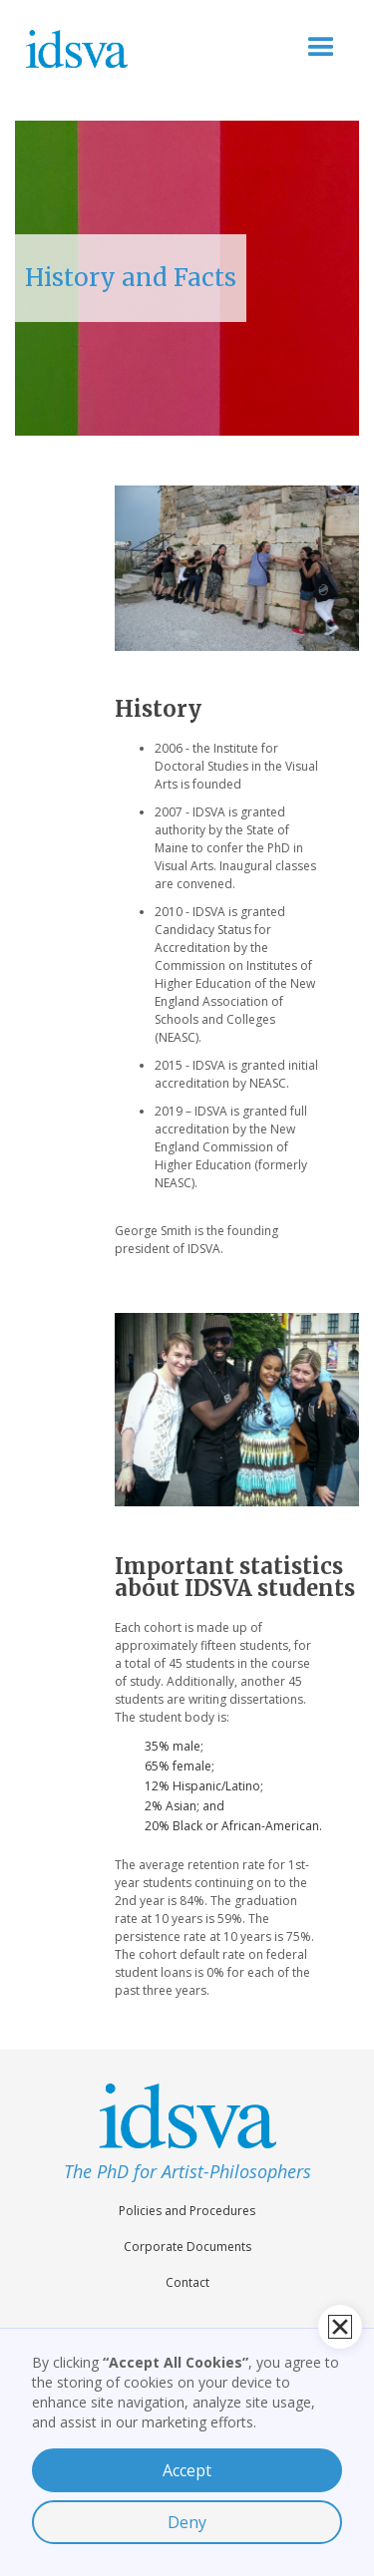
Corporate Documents (187, 2246)
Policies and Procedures (187, 2210)
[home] (105, 48)
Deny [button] (187, 2522)
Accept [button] (187, 2470)
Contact (187, 2282)
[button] (321, 48)
